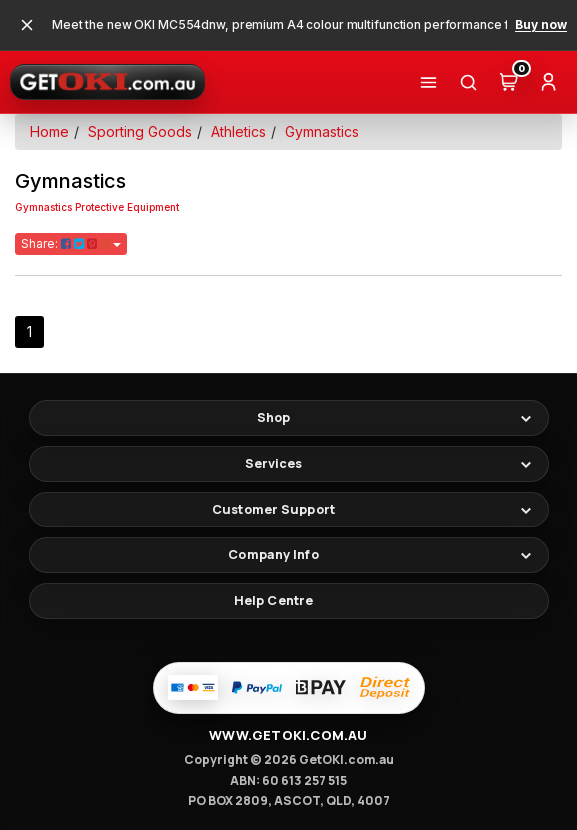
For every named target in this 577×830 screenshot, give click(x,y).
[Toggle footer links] (289, 418)
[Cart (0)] (508, 82)
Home (49, 131)
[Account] (548, 82)
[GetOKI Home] (107, 81)
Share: (71, 243)
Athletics (238, 131)
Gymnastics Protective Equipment (97, 207)
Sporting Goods (140, 131)
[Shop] (428, 82)
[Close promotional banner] (27, 25)
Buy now (541, 25)
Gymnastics (322, 131)
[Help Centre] (289, 601)
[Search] (468, 82)
